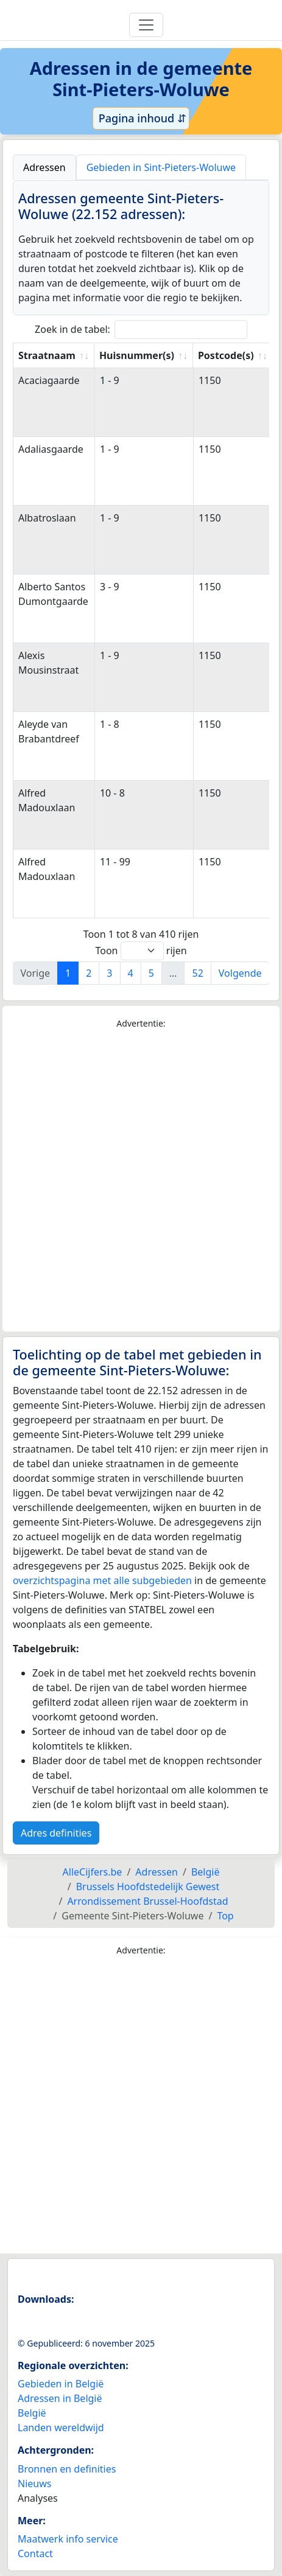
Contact (35, 2553)
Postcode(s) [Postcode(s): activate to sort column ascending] (226, 355)
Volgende (240, 973)
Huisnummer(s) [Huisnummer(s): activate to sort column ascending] (136, 355)
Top (225, 1915)
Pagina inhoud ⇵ (141, 118)
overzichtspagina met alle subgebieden (102, 1580)
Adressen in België (60, 2398)
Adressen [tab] (44, 167)
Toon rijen (140, 950)
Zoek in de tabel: (141, 329)
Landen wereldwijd (61, 2427)
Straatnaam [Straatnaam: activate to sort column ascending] (47, 355)
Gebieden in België (61, 2383)
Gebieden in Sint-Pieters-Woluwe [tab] (161, 167)
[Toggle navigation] (146, 25)
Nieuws (34, 2483)
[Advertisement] (141, 1181)
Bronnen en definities (67, 2469)
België (32, 2413)
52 (197, 973)
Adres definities (56, 1833)
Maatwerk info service (68, 2539)
